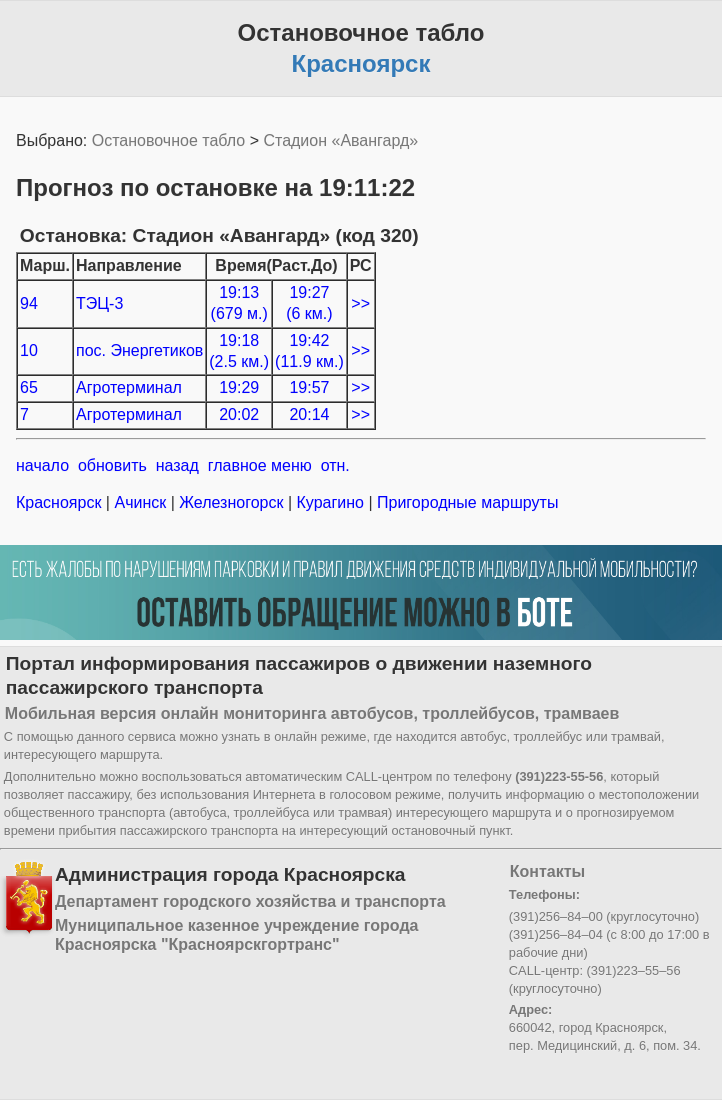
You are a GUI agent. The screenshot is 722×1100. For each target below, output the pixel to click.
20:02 (239, 414)
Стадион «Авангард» (340, 140)
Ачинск (140, 502)
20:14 (309, 414)
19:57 (309, 387)
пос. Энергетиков (139, 350)
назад (177, 465)
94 (29, 303)
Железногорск (231, 502)
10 (29, 350)
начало (42, 465)
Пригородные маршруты (466, 502)
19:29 (239, 387)
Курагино (330, 502)
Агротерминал (129, 387)
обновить (112, 465)
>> (360, 303)
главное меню (260, 465)
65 (29, 387)
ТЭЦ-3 (99, 303)
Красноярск (61, 502)
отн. (335, 465)
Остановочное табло (168, 140)
